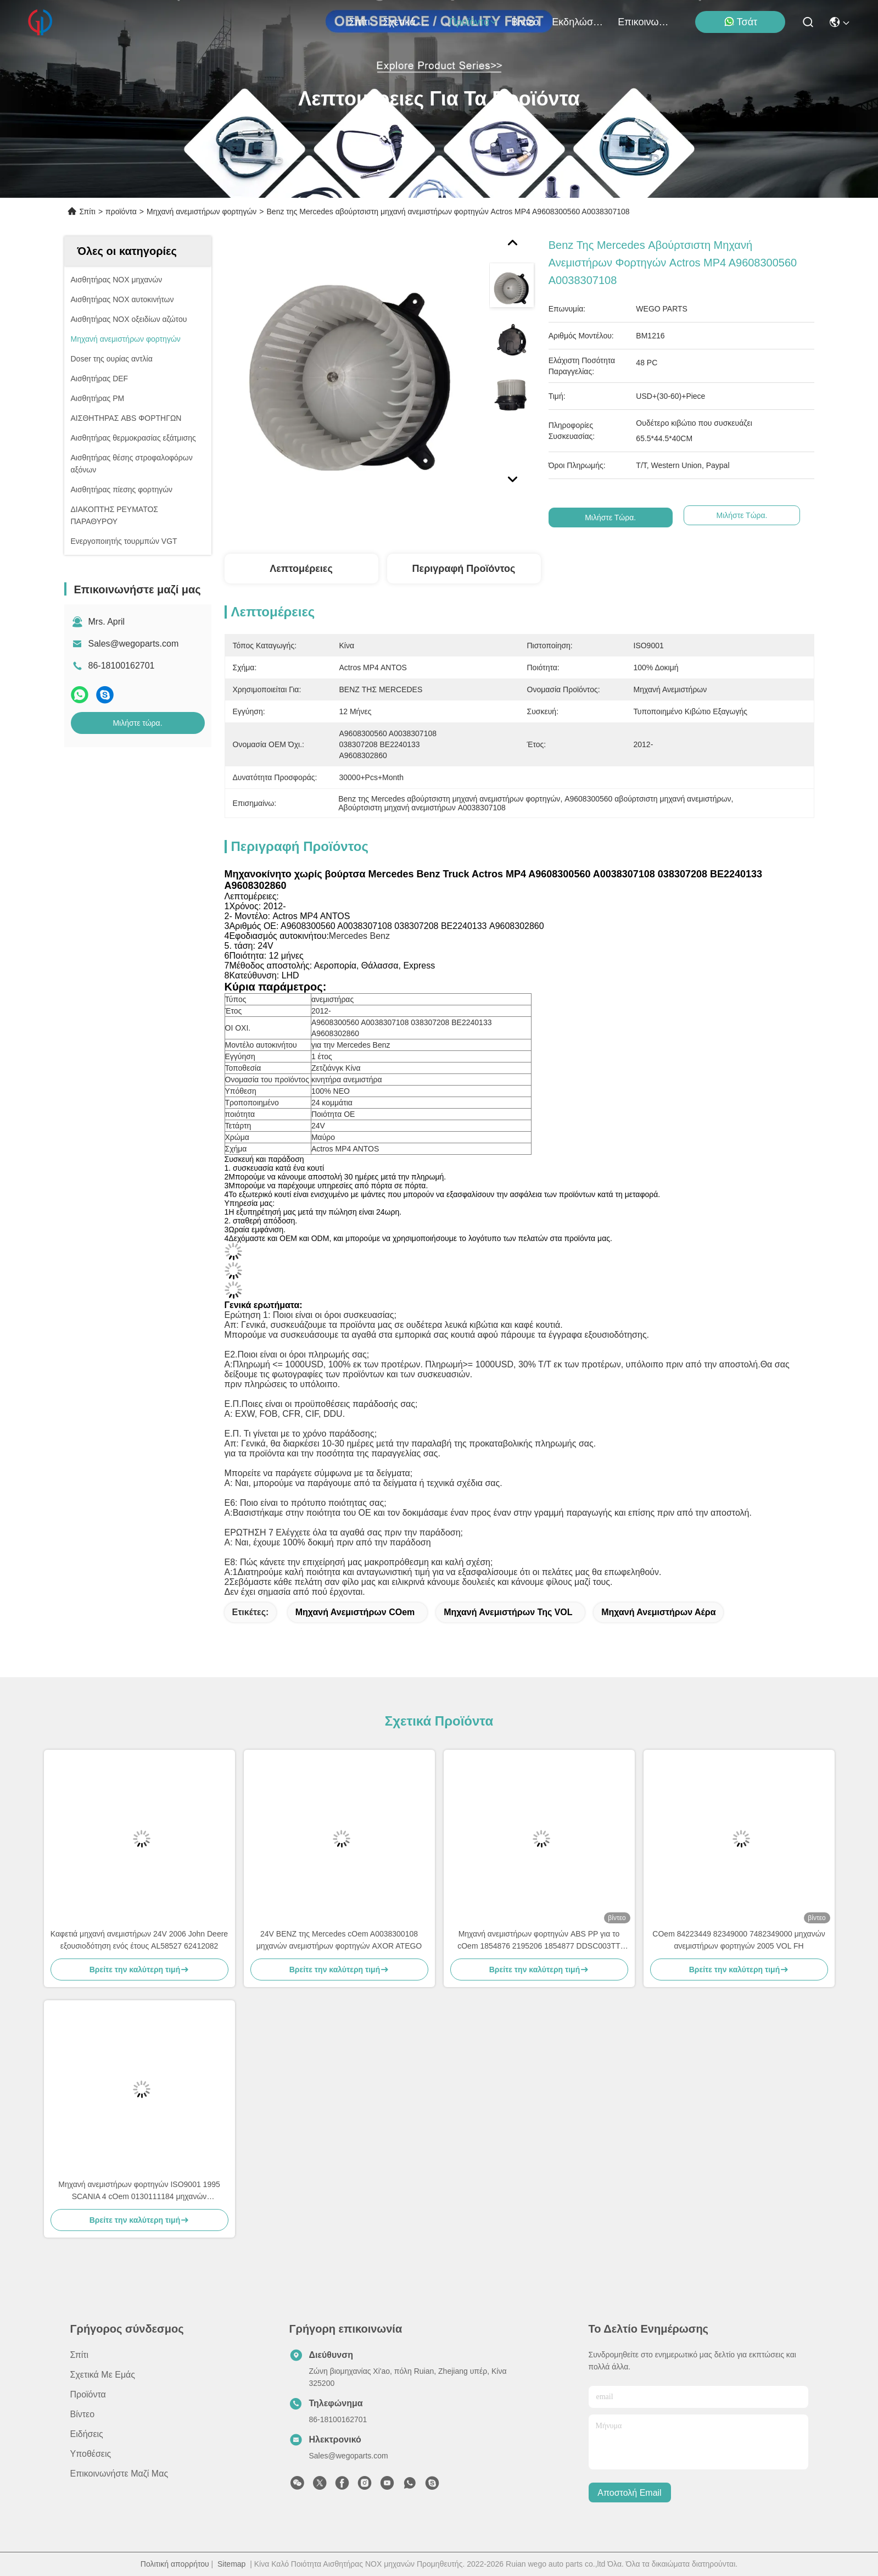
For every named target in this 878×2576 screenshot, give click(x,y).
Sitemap (231, 2564)
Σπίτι (359, 21)
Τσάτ (741, 21)
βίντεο (525, 21)
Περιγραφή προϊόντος (464, 568)
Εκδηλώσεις (578, 21)
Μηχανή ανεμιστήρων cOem (355, 1612)
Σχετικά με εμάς (409, 21)
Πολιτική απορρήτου (175, 2564)
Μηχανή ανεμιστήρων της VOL (508, 1612)
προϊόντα (474, 21)
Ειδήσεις (86, 2434)
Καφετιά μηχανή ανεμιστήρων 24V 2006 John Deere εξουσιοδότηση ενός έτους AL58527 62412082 (139, 1939)
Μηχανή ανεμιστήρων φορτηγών (201, 211)
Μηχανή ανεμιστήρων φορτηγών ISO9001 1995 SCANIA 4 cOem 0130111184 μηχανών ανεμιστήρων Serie (139, 2191)
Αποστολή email (629, 2492)
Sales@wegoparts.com (133, 643)
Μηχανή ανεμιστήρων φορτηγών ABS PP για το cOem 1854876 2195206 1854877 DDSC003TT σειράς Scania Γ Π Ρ (538, 1940)
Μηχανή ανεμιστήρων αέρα (658, 1612)
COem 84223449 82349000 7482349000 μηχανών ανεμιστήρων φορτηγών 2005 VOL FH (738, 1939)
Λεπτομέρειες (301, 568)
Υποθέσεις (90, 2453)
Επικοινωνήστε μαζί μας (644, 21)
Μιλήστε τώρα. (137, 723)
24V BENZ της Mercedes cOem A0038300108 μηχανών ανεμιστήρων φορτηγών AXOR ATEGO (339, 1939)
